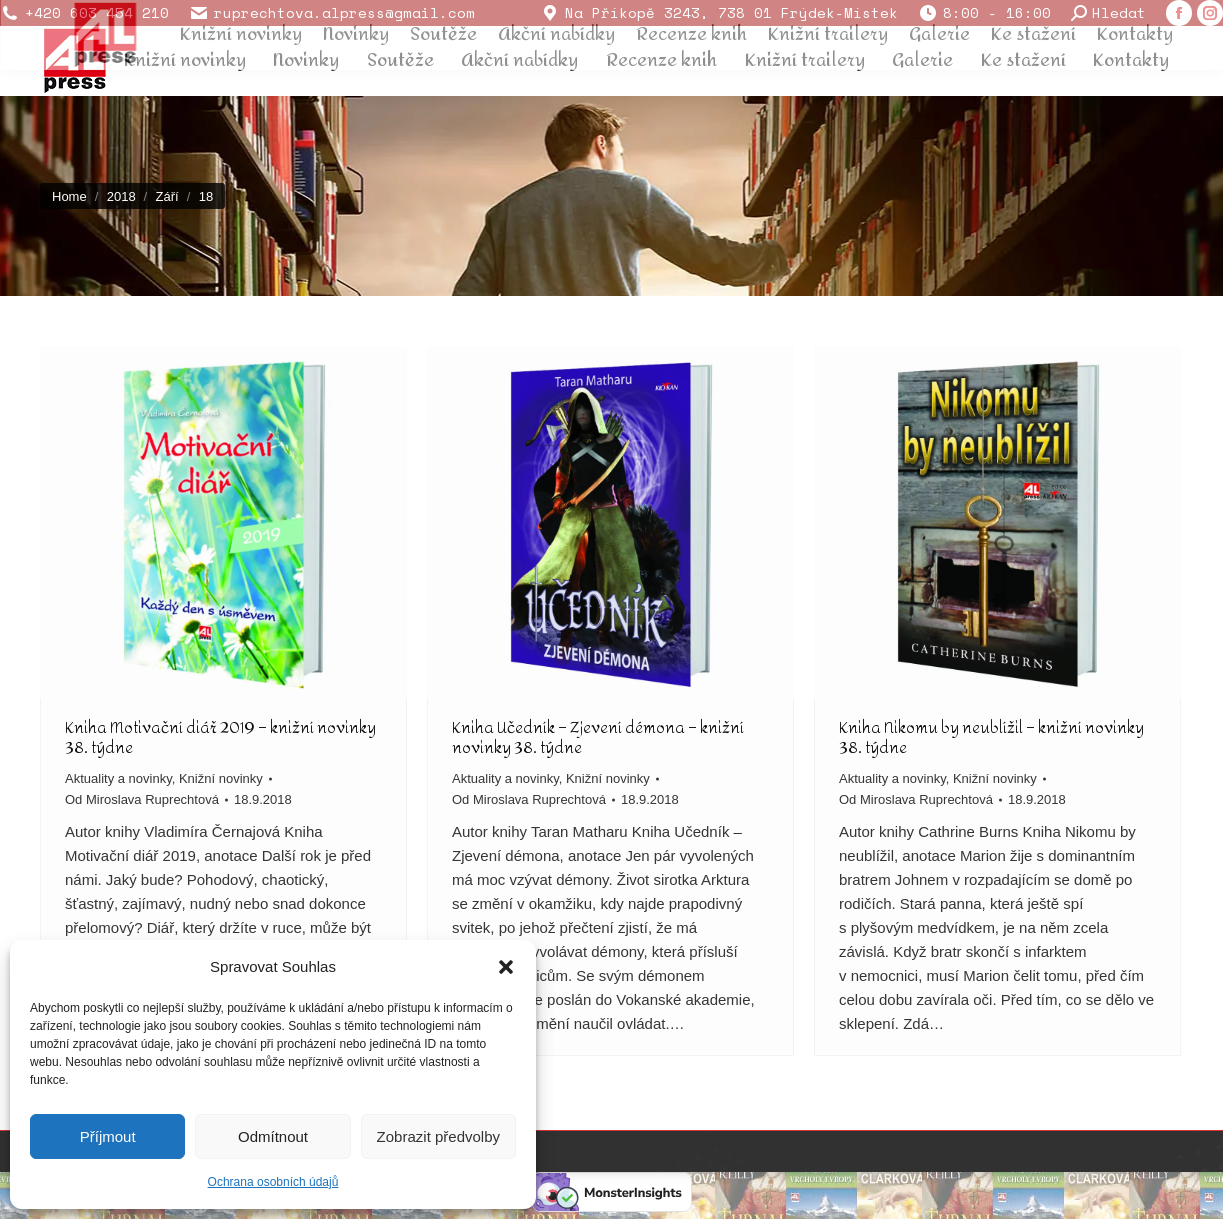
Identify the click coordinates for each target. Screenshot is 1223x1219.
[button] (506, 967)
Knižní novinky (221, 778)
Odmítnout (273, 1136)
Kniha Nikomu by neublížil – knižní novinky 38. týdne (991, 737)
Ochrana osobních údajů (273, 1182)
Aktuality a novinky (118, 778)
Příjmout (108, 1136)
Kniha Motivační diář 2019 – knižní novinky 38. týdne (220, 737)
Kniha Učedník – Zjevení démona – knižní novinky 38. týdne (598, 737)
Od (142, 799)
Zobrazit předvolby (438, 1136)
